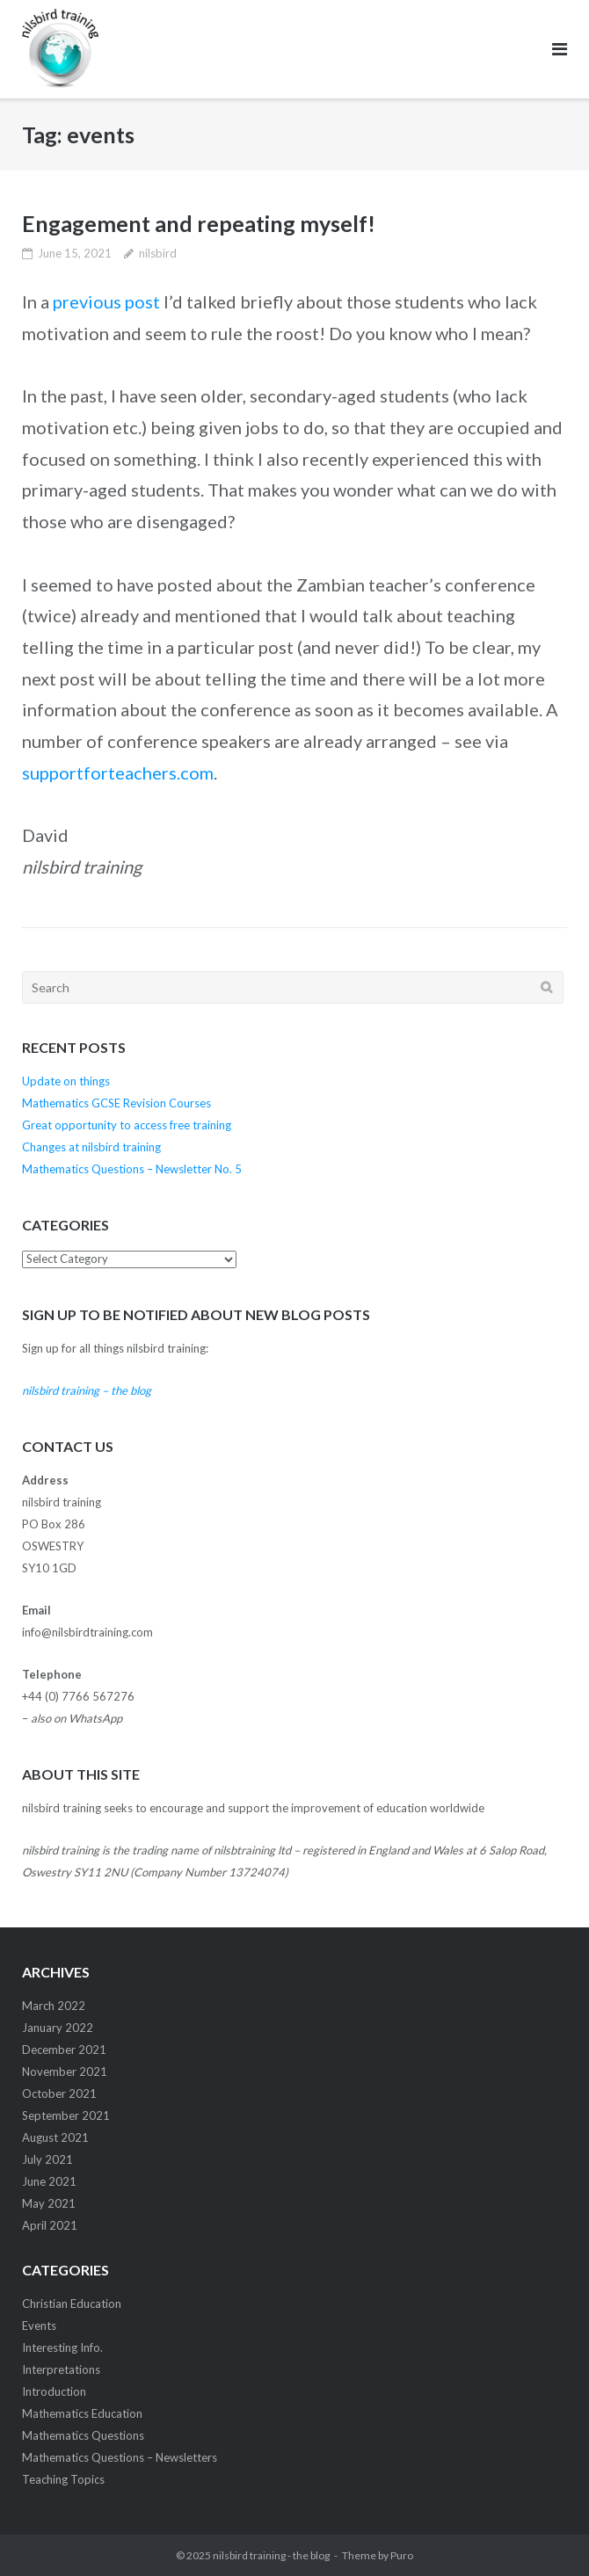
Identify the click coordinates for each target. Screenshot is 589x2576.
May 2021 (49, 2203)
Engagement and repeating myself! (198, 223)
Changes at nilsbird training (91, 1147)
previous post (106, 301)
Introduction (54, 2391)
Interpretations (61, 2369)
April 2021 (49, 2225)
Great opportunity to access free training (126, 1125)
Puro (401, 2555)
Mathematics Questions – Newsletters (119, 2457)
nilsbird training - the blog (271, 2555)
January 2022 (57, 2028)
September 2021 (66, 2115)
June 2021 (49, 2181)
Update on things (66, 1081)
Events (39, 2325)
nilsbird (158, 253)
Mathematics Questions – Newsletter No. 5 (132, 1169)
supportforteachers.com (118, 772)
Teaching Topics (63, 2479)
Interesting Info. (62, 2347)
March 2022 (53, 2006)
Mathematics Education (82, 2413)
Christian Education (71, 2304)
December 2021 (64, 2050)
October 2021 (59, 2093)
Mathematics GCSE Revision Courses (116, 1103)
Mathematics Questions (83, 2435)
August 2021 (55, 2137)
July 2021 (47, 2159)
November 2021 (64, 2071)
